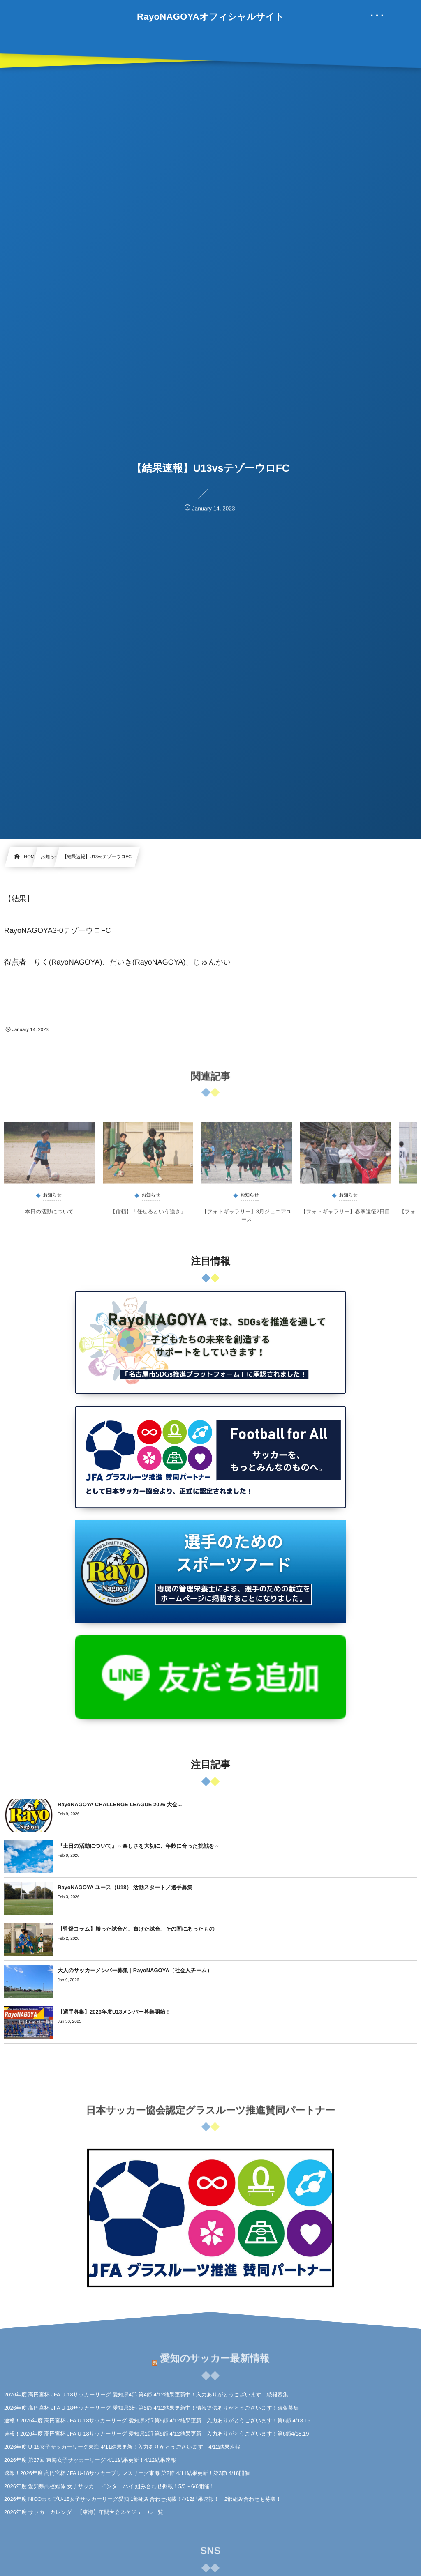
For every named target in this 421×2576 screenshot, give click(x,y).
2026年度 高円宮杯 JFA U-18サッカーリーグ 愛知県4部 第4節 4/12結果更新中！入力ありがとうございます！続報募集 (146, 2395)
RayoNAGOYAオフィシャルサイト (210, 16)
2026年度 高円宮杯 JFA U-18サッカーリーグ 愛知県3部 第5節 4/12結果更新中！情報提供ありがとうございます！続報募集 (151, 2408)
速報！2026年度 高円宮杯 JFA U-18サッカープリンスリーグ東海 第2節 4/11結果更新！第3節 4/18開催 (127, 2473)
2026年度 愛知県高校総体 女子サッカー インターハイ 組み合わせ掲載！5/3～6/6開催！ (109, 2486)
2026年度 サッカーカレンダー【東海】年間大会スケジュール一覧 (83, 2512)
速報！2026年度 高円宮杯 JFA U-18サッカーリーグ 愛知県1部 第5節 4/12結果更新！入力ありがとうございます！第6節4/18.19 (156, 2434)
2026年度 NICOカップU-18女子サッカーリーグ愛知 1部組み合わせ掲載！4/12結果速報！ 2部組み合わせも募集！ (142, 2499)
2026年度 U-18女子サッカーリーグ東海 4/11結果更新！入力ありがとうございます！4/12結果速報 (122, 2447)
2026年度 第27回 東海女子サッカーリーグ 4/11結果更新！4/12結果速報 (90, 2460)
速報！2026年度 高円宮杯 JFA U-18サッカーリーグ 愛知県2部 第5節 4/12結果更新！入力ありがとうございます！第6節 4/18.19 (157, 2420)
